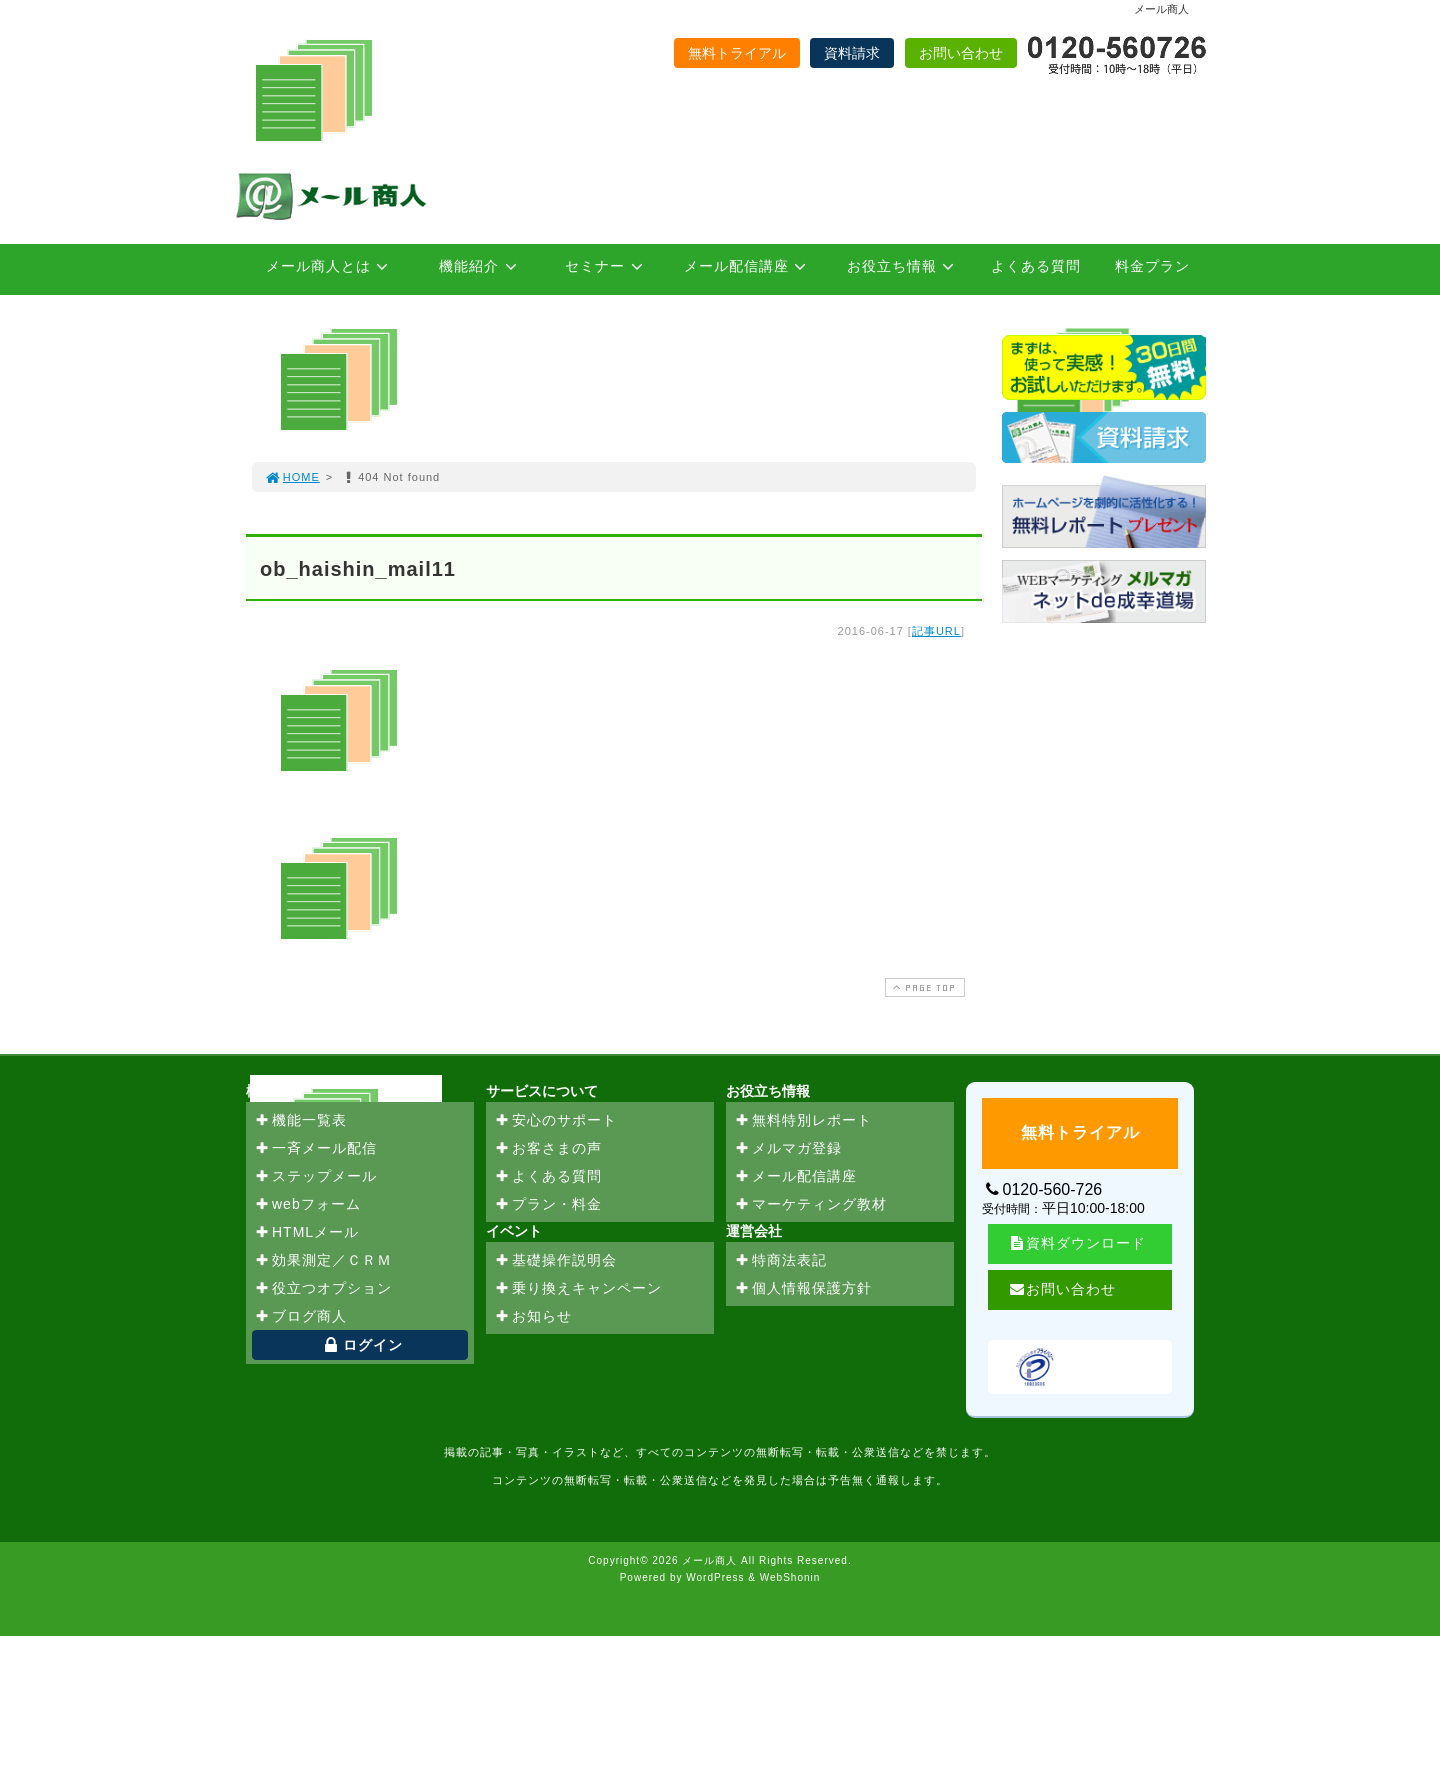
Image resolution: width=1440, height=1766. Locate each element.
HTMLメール (306, 1233)
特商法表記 (780, 1261)
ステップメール (315, 1177)
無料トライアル (737, 53)
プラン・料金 (548, 1205)
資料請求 (852, 53)
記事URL (936, 631)
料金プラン (1152, 266)
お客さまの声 (548, 1149)
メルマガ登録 (788, 1149)
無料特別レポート (803, 1121)
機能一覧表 (300, 1121)
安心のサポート (555, 1121)
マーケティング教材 (810, 1205)
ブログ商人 (300, 1317)
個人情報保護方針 (803, 1289)
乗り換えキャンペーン (578, 1289)
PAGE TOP (923, 987)
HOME (292, 477)
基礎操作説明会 (555, 1261)
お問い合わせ (961, 53)
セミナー (607, 266)
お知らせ (533, 1317)
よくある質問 (1036, 266)
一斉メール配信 (315, 1149)
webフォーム (307, 1205)
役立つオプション (323, 1289)
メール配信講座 (748, 266)
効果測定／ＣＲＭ (323, 1261)
